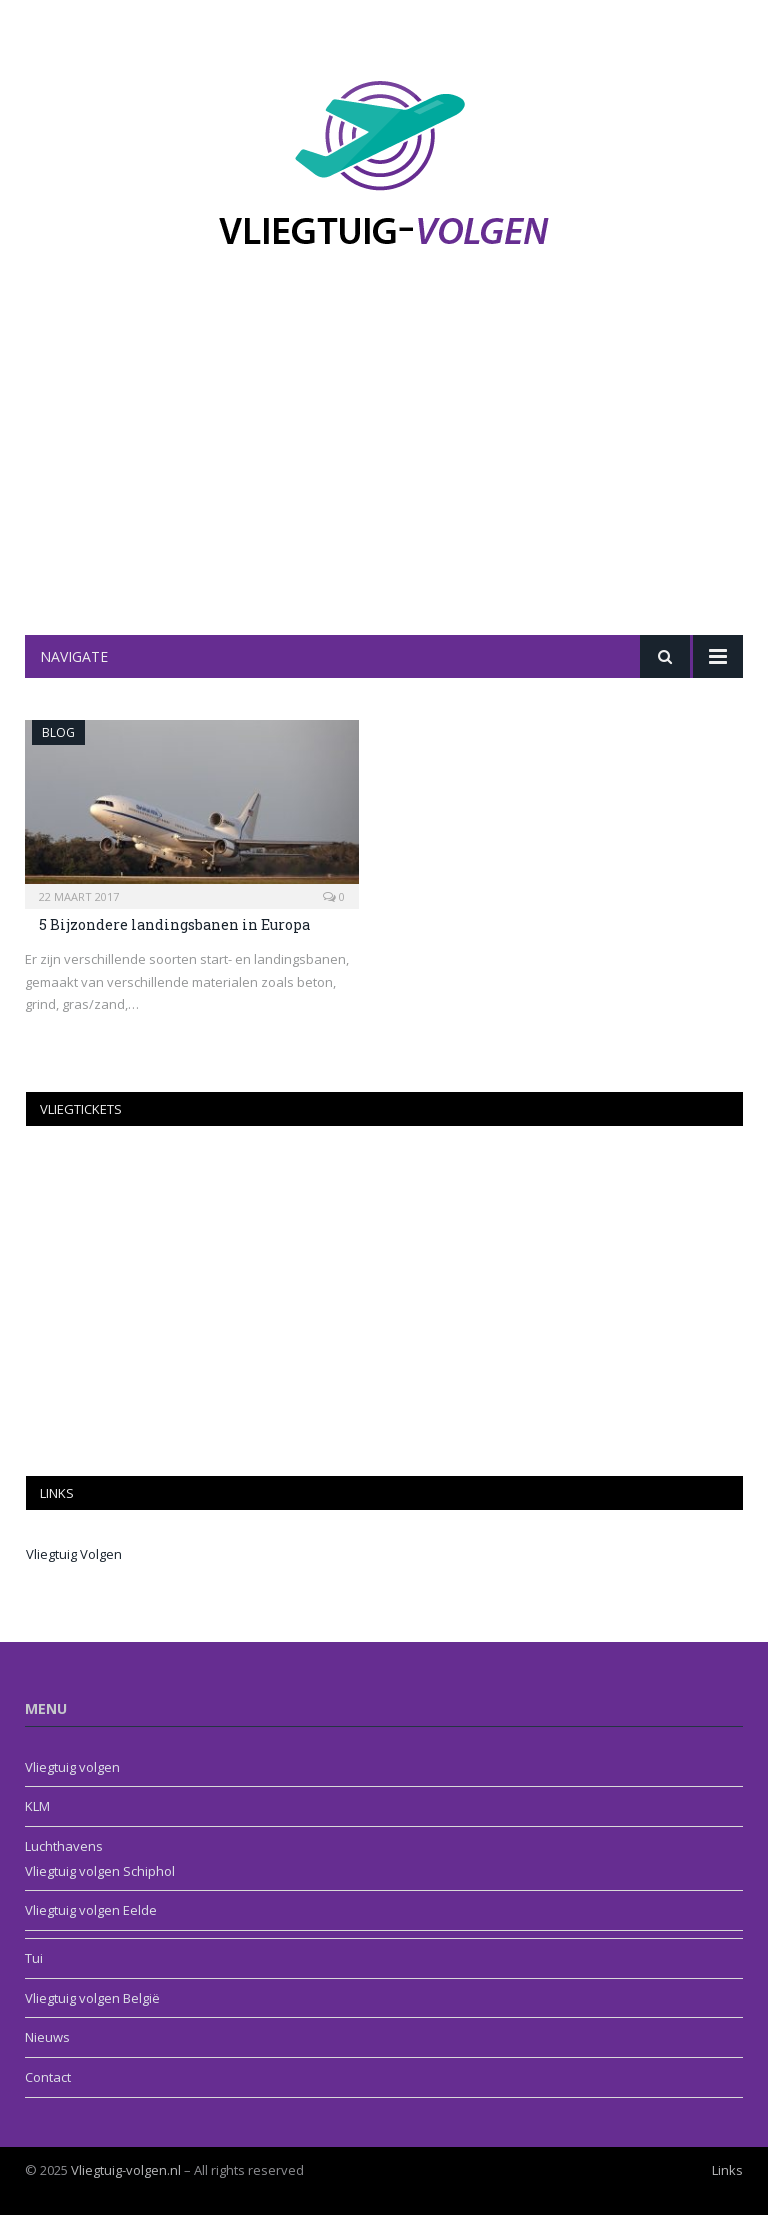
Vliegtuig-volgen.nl (126, 2170)
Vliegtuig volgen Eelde (91, 1910)
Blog (58, 732)
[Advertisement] (384, 485)
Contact (48, 2077)
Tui (34, 1958)
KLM (37, 1806)
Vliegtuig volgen (72, 1767)
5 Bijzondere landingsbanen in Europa (174, 924)
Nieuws (47, 2037)
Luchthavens (64, 1846)
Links (727, 2170)
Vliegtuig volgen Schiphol (100, 1871)
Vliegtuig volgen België (92, 1998)
